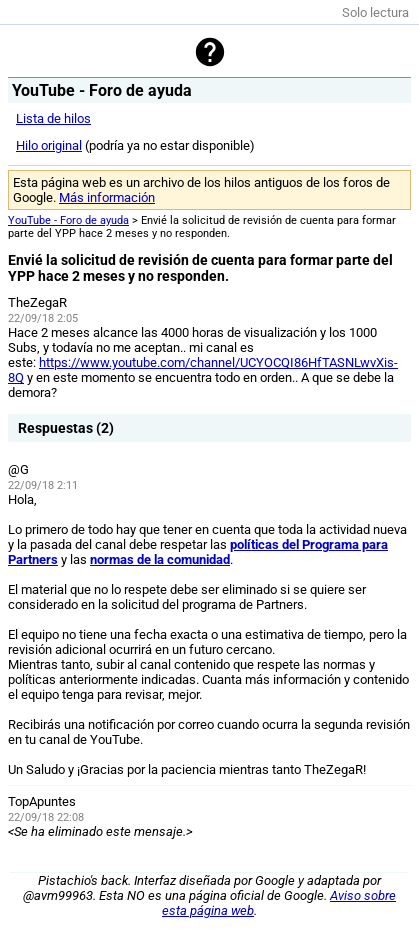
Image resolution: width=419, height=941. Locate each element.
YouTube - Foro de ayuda (68, 220)
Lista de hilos (53, 118)
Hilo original (49, 145)
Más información (107, 197)
